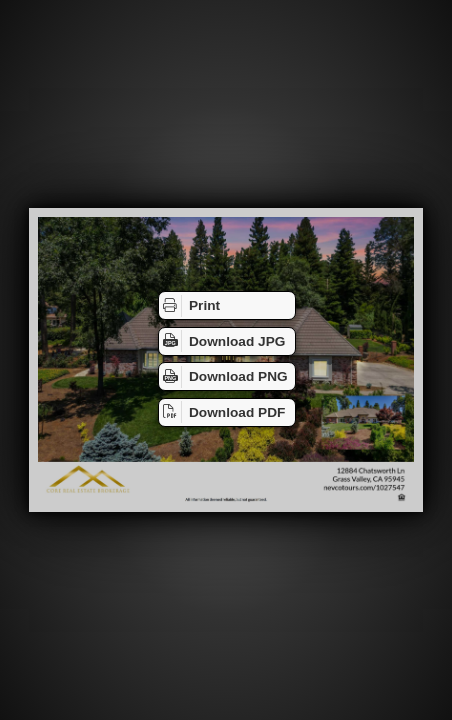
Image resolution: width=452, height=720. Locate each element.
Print (189, 306)
